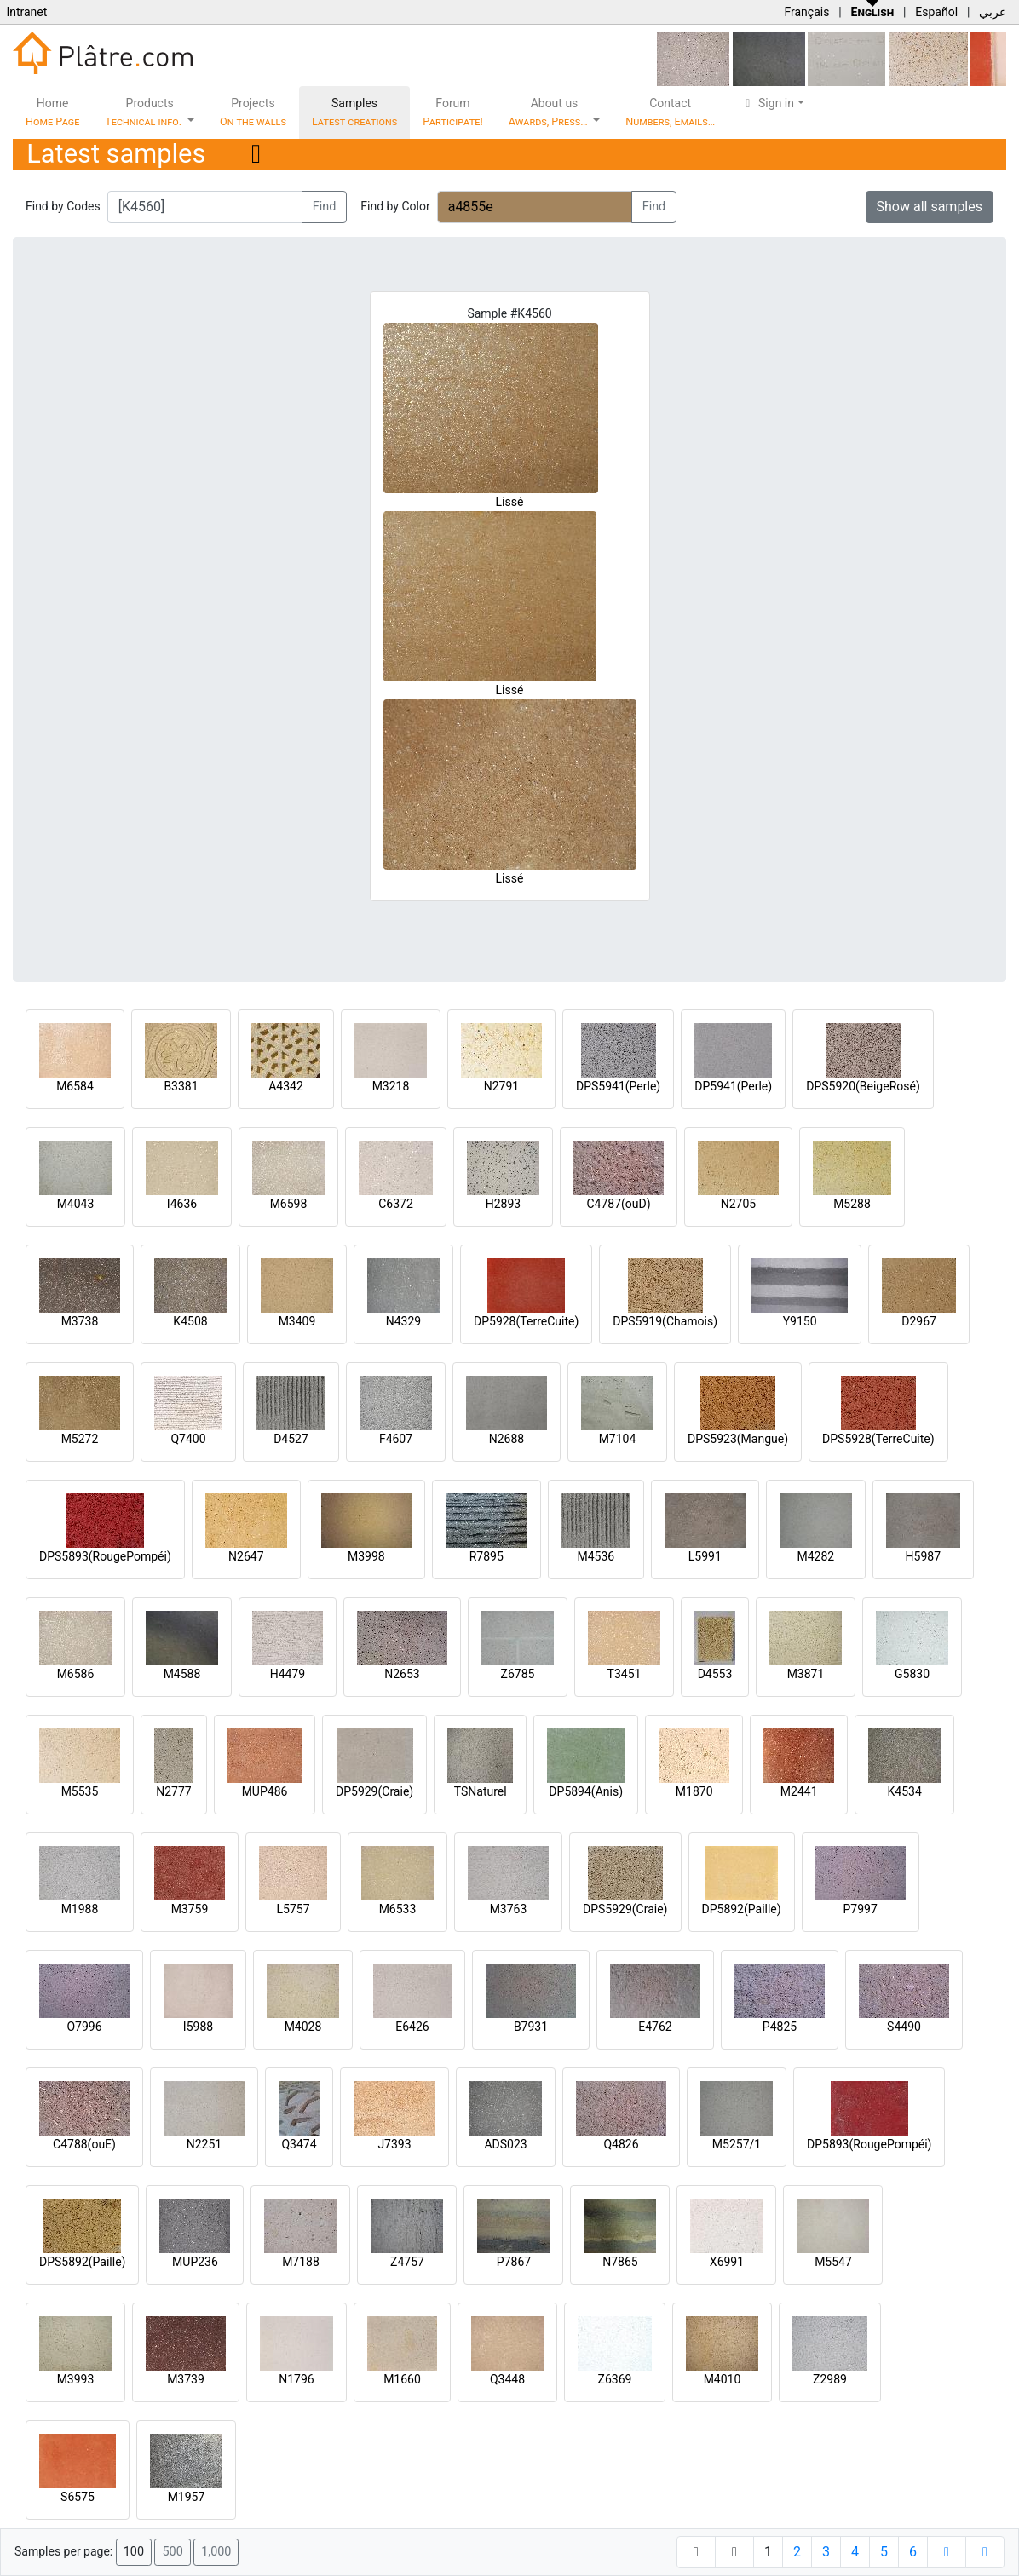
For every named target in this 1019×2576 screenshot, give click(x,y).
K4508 (190, 1321)
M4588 (182, 1674)
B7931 (531, 2026)
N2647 (245, 1556)
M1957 (186, 2497)
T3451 (624, 1674)
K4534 (905, 1791)
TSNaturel (480, 1791)
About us (549, 112)
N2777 (173, 1791)
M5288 (852, 1203)
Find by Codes (63, 206)
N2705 (738, 1203)
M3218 (391, 1086)
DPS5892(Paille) (82, 2261)
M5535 (80, 1791)
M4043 (76, 1203)
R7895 (486, 1556)
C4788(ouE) (84, 2144)
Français (806, 12)
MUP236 (195, 2261)
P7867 (514, 2261)
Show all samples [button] (930, 206)
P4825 (780, 2026)
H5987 (923, 1556)
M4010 (722, 2379)
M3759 (190, 1909)
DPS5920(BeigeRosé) (863, 1086)
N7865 (619, 2261)
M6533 (398, 1909)
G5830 (912, 1674)
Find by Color (394, 206)
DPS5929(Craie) (625, 1909)
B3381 (181, 1086)
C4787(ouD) (618, 1203)
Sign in (767, 103)
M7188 (301, 2261)
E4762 (654, 2026)
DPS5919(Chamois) (665, 1321)
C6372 (395, 1203)
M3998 (366, 1556)
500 (172, 2551)
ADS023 (505, 2144)
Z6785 (518, 1674)
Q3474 (298, 2144)
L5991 (705, 1556)
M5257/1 (736, 2144)
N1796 (296, 2379)
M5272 (80, 1439)
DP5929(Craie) (374, 1791)
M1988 (80, 1909)
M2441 (799, 1791)
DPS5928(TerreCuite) (878, 1439)
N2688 (506, 1439)
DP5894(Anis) (586, 1791)
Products (144, 112)
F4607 (395, 1439)
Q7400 (187, 1439)
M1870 (694, 1791)
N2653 (401, 1674)
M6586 (76, 1674)
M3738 (80, 1321)
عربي (992, 12)
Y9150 (800, 1321)
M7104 (617, 1439)
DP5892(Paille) (741, 1909)
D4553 (715, 1674)
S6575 (77, 2497)
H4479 (287, 1674)
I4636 (182, 1203)
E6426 (412, 2026)
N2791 (501, 1086)
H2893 (503, 1203)
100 (134, 2551)
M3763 (508, 1909)
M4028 (303, 2026)
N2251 (204, 2144)
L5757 (292, 1909)
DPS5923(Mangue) (738, 1439)
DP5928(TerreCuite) (526, 1321)
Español (936, 12)
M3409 (297, 1321)
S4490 (904, 2026)
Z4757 (407, 2261)
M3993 (76, 2379)
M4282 (815, 1556)
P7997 (860, 1909)
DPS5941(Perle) (618, 1086)
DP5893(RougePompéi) (869, 2144)
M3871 (806, 1674)
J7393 (394, 2144)
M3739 (185, 2379)
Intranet (26, 12)
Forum (453, 112)
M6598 (289, 1203)
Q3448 (507, 2379)
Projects (253, 112)
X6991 (727, 2261)
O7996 (83, 2026)
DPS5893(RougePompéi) (105, 1556)
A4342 (285, 1086)
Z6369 (615, 2379)
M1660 (402, 2379)
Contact (670, 112)
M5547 (833, 2261)
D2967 (918, 1321)
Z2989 (830, 2379)
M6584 (75, 1086)
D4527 (290, 1439)
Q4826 (620, 2144)
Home (52, 112)
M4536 (595, 1556)
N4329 (403, 1321)
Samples (354, 112)
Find (325, 206)
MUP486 (265, 1791)
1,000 (216, 2551)
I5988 (198, 2026)
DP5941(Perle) (733, 1086)
